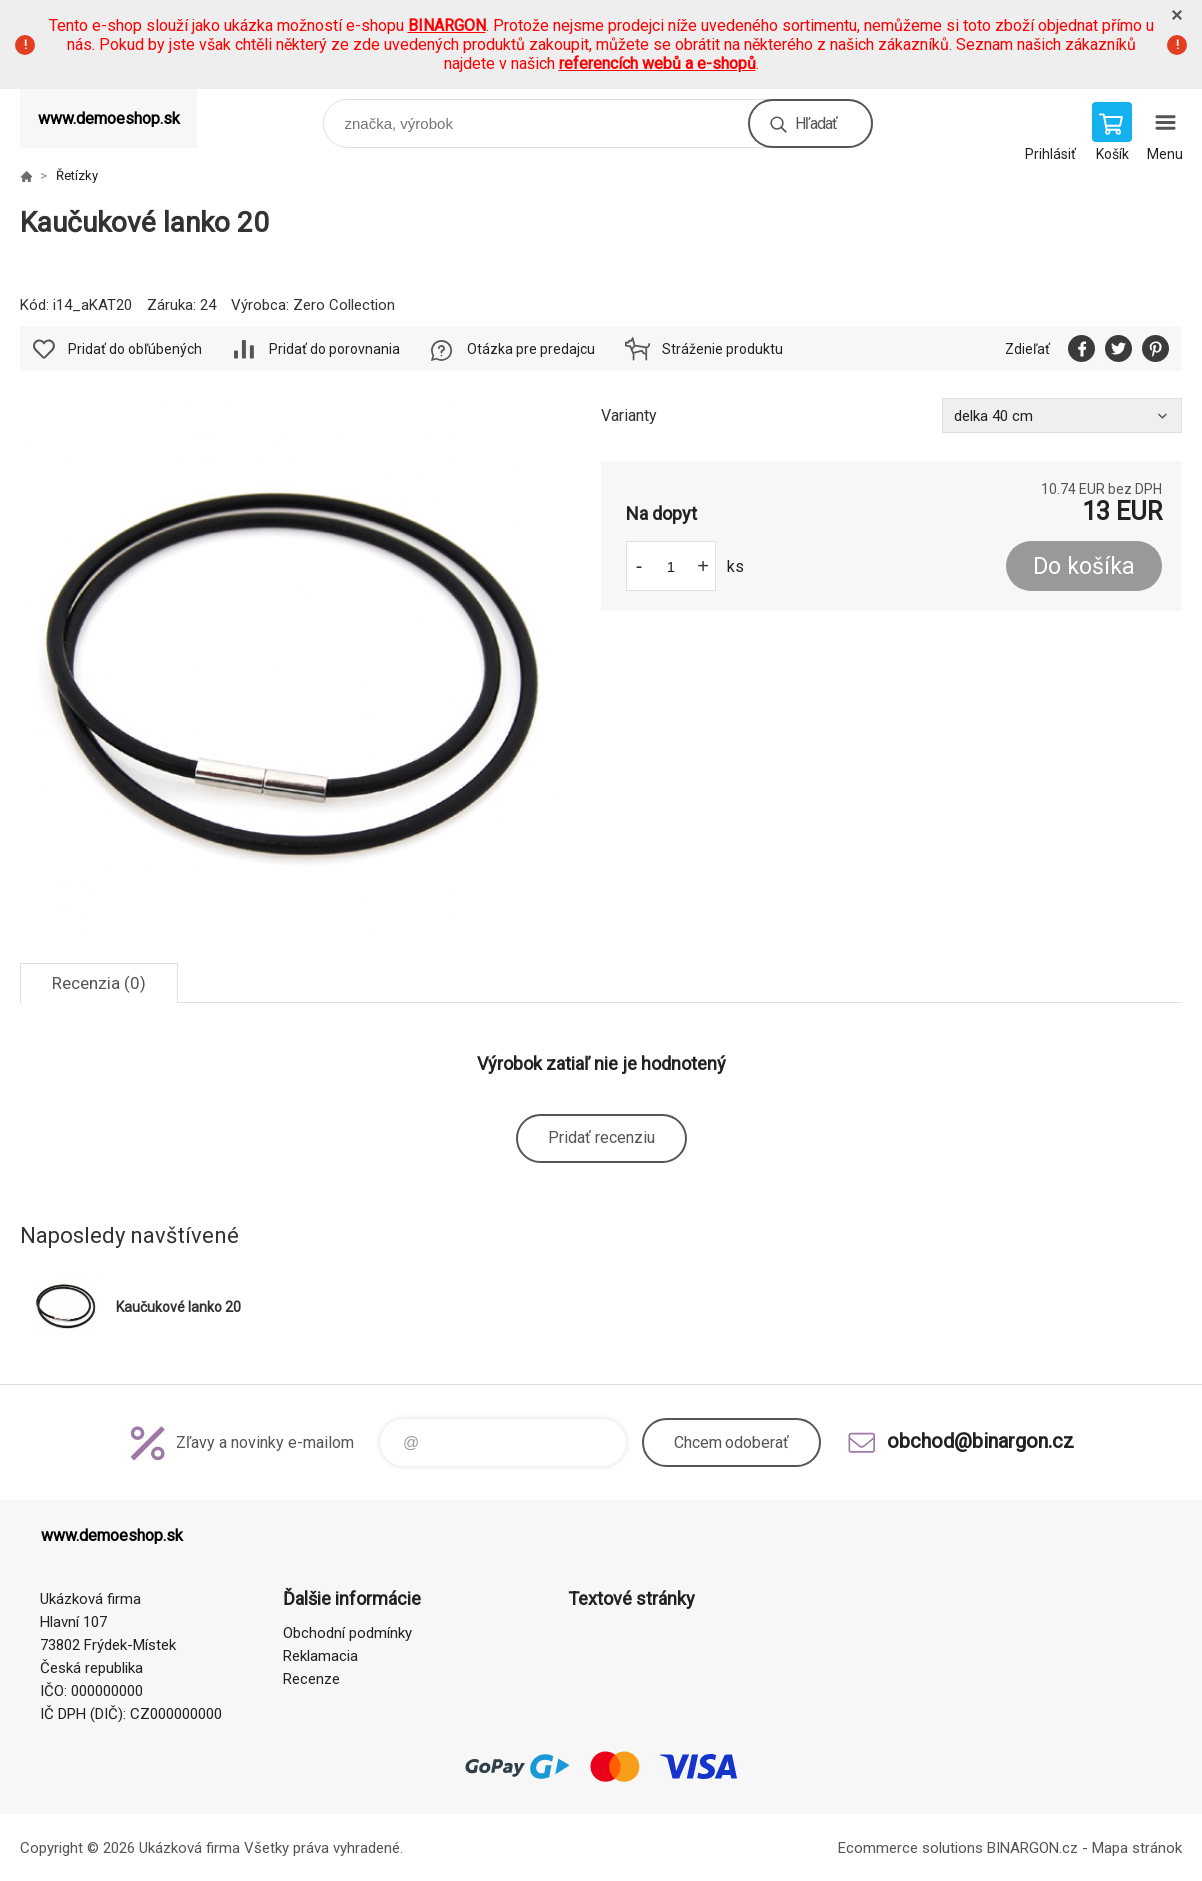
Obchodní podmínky (347, 1633)
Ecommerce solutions (910, 1848)
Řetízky (77, 175)
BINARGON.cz (1032, 1848)
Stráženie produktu (722, 349)
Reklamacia (320, 1656)
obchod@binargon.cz (980, 1441)
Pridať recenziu (601, 1137)
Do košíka (1084, 566)
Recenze (311, 1679)
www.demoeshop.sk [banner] (109, 118)
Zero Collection (344, 305)
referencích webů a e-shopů (657, 63)
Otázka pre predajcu (531, 349)
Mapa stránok (1137, 1848)
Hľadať (816, 123)
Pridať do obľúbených (135, 349)
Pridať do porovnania (334, 349)
